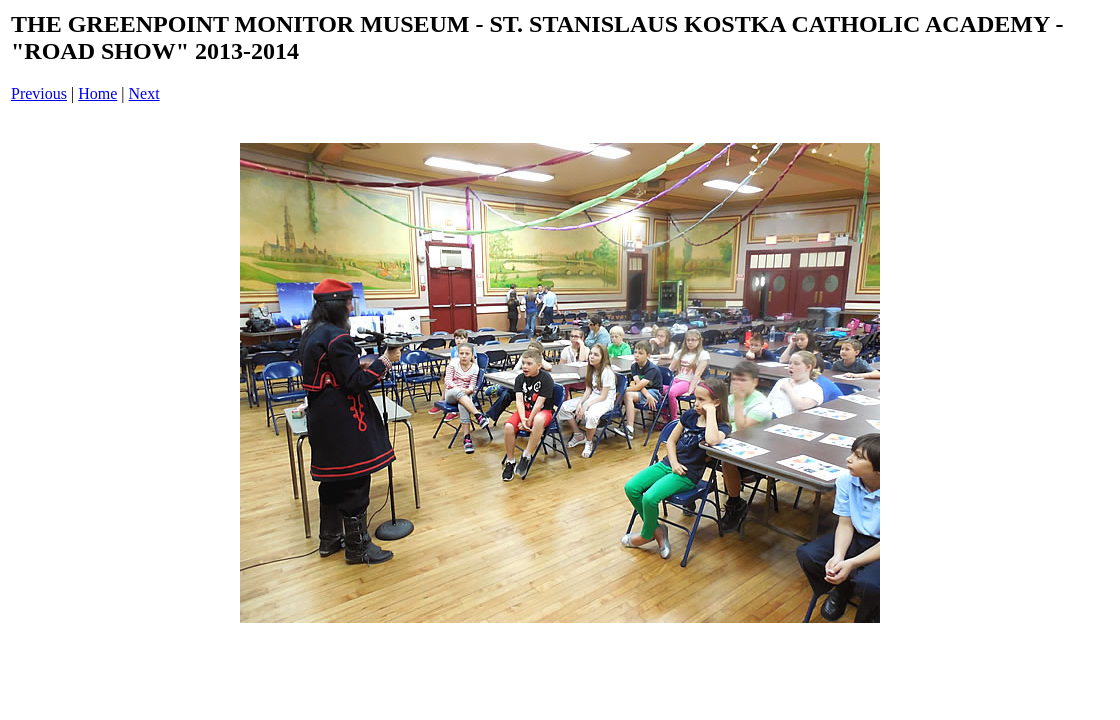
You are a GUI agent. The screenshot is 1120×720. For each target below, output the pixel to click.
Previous (39, 93)
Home (97, 93)
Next (144, 93)
